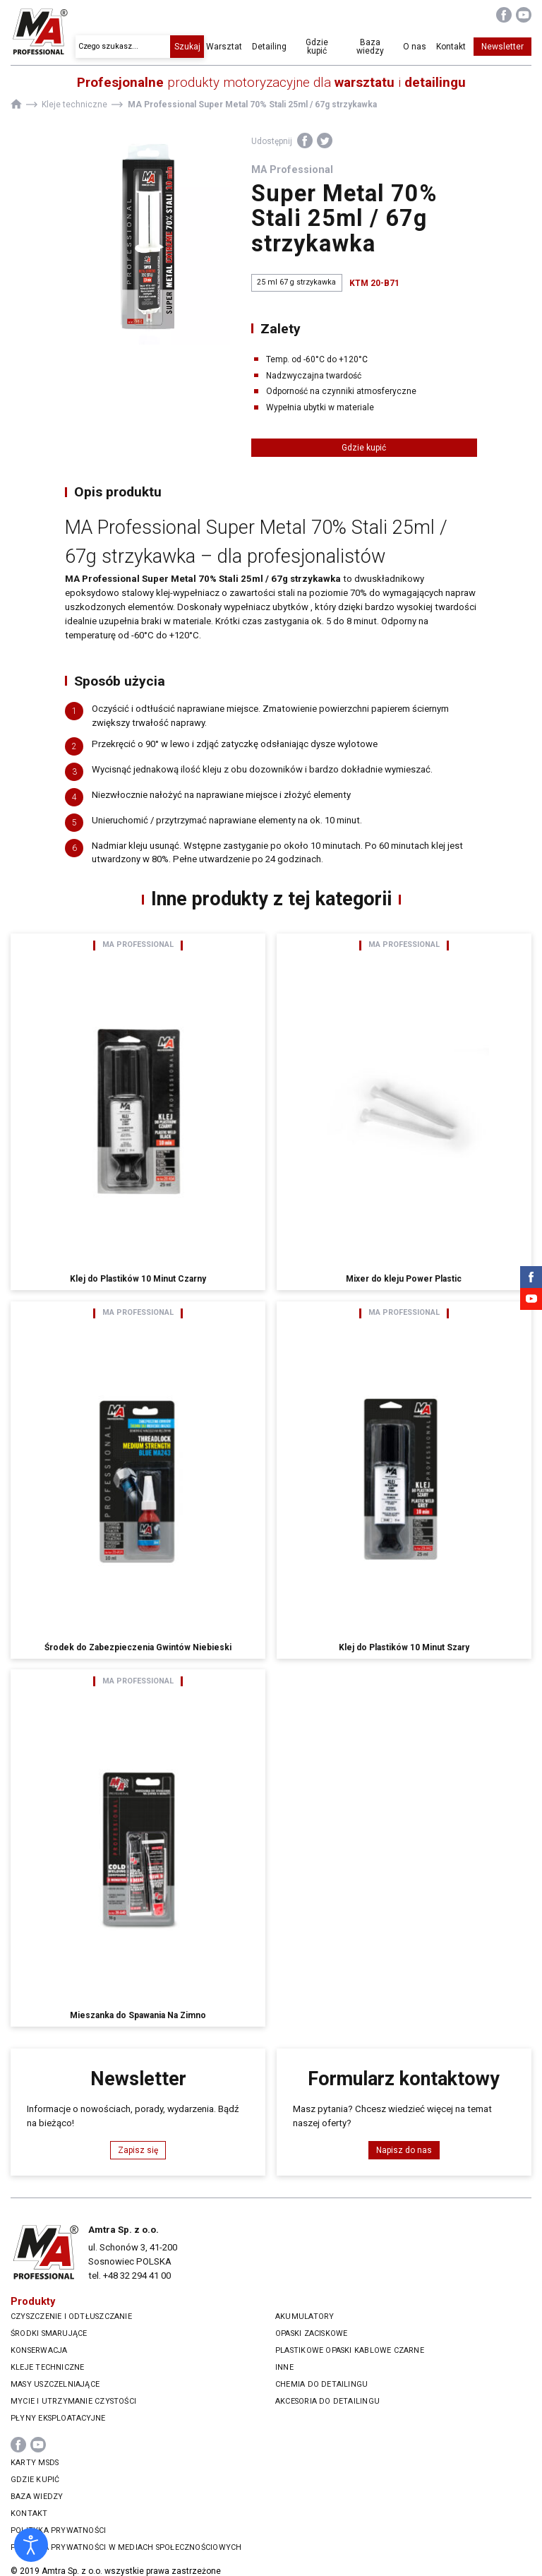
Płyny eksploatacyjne (58, 2418)
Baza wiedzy (372, 46)
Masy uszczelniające (55, 2384)
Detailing (277, 47)
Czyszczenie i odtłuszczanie (71, 2316)
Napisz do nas (404, 2150)
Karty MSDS (35, 2462)
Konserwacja (39, 2350)
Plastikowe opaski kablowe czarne (349, 2350)
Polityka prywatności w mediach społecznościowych (126, 2547)
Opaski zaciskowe (311, 2333)
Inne (284, 2367)
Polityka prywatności (58, 2530)
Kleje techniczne (47, 2367)
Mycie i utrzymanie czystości (73, 2401)
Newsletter (502, 47)
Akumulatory (304, 2316)
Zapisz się (138, 2150)
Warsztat (233, 47)
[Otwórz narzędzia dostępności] (31, 2545)
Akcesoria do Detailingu (327, 2401)
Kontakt (451, 47)
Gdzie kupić (323, 46)
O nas (414, 47)
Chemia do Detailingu (321, 2384)
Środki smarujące (49, 2333)
